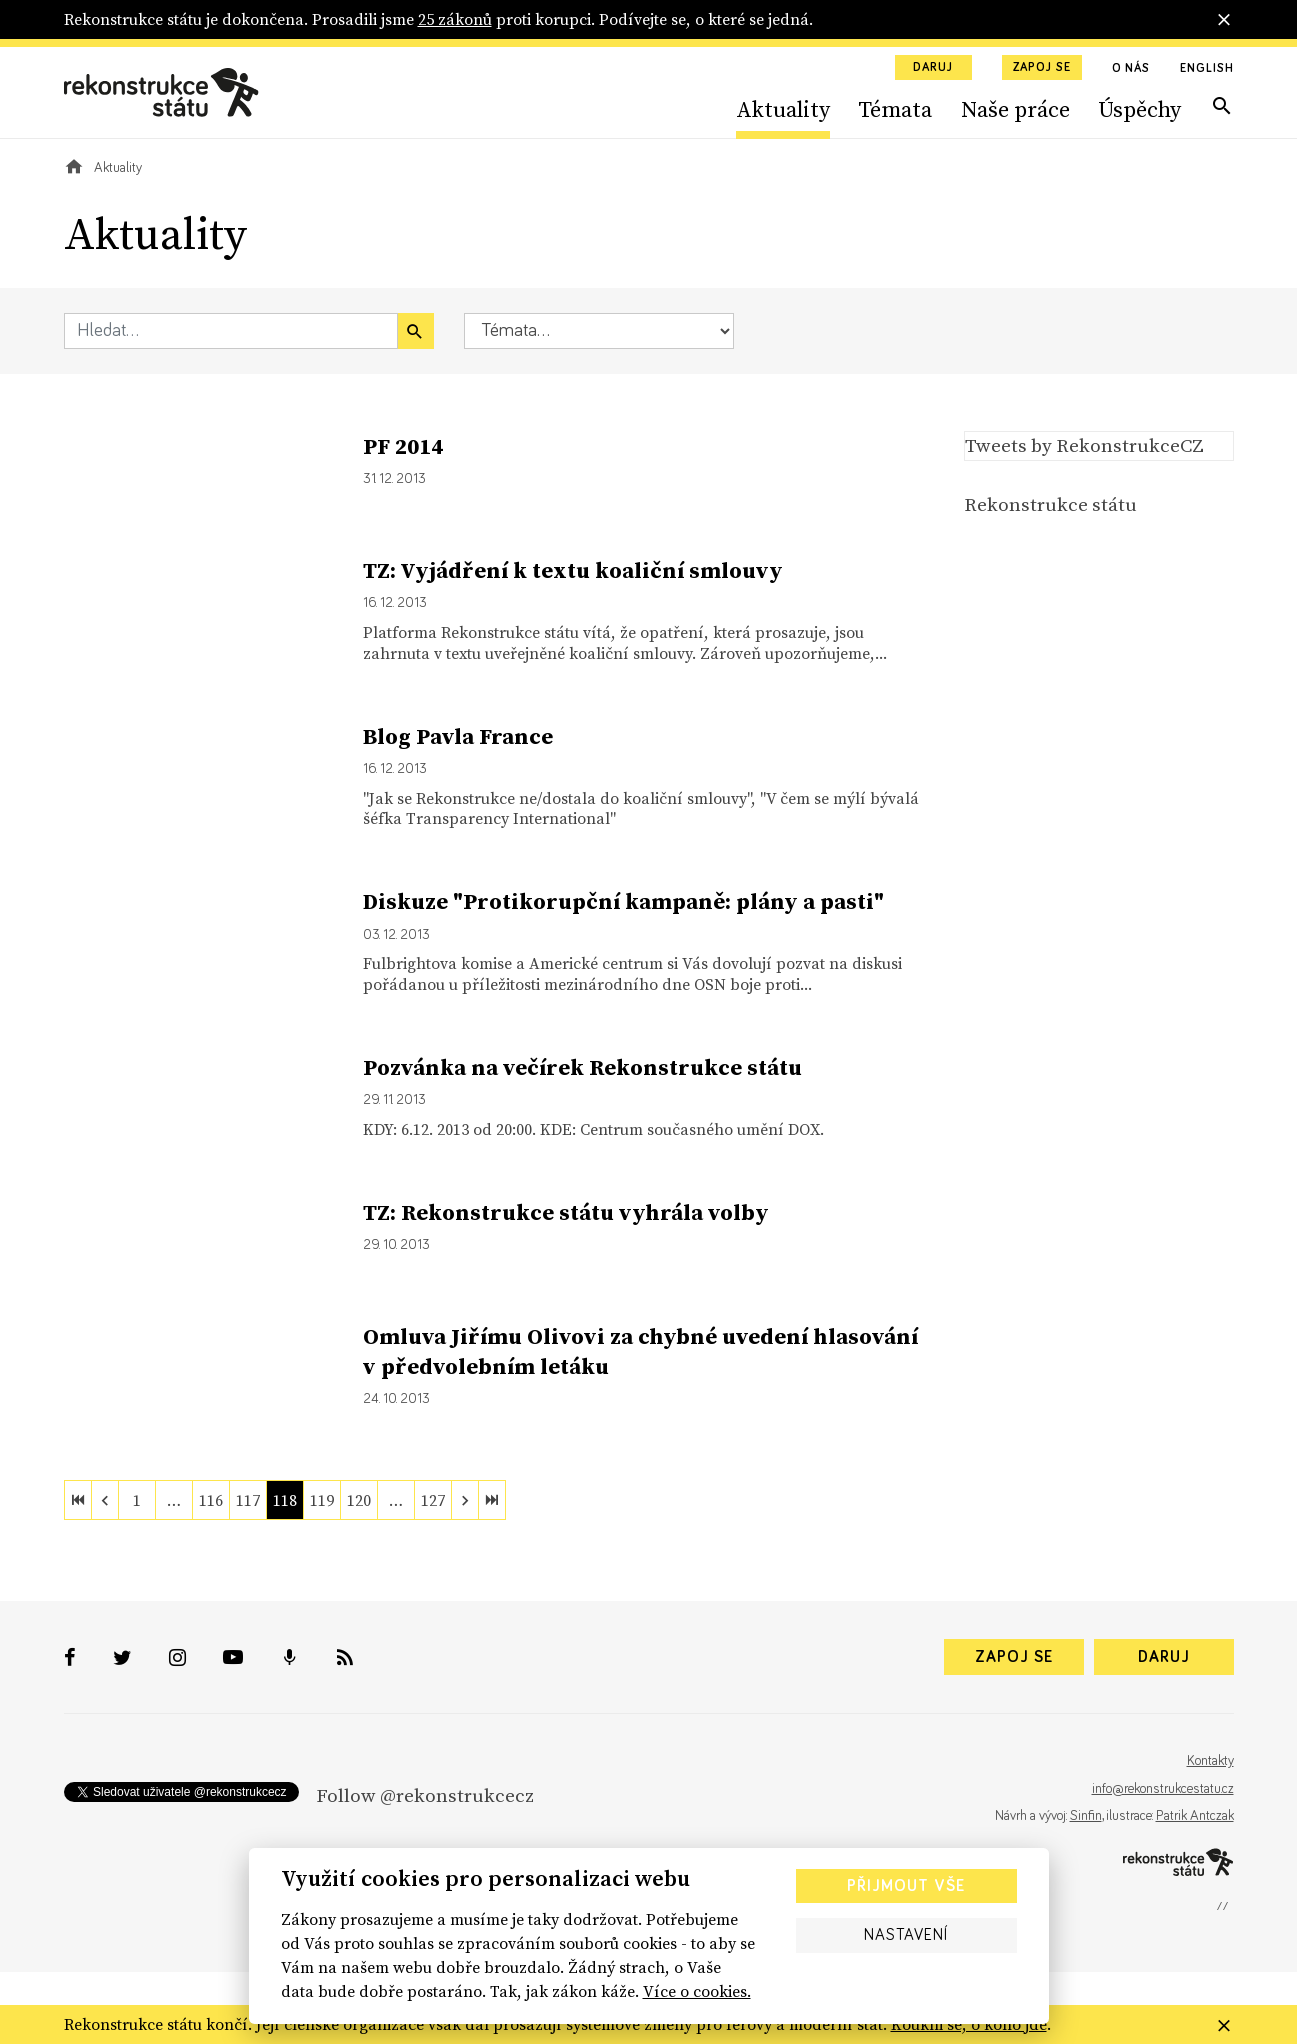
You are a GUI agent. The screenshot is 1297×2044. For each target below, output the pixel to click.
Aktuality (783, 109)
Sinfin (1086, 1816)
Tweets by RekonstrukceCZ (1084, 445)
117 (248, 1500)
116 (211, 1500)
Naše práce (1015, 109)
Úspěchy (1139, 109)
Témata (895, 109)
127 (433, 1500)
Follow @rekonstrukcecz (425, 1795)
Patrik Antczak (1195, 1816)
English (1206, 69)
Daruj (933, 68)
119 (322, 1500)
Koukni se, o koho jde (969, 2024)
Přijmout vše (906, 1886)
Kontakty (1210, 1761)
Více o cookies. (697, 1991)
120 (359, 1500)
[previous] (105, 1500)
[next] (465, 1500)
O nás (1131, 69)
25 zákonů (455, 19)
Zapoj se (1042, 68)
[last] (492, 1500)
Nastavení (906, 1935)
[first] (78, 1500)
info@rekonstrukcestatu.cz (1163, 1789)
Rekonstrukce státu (1050, 504)
